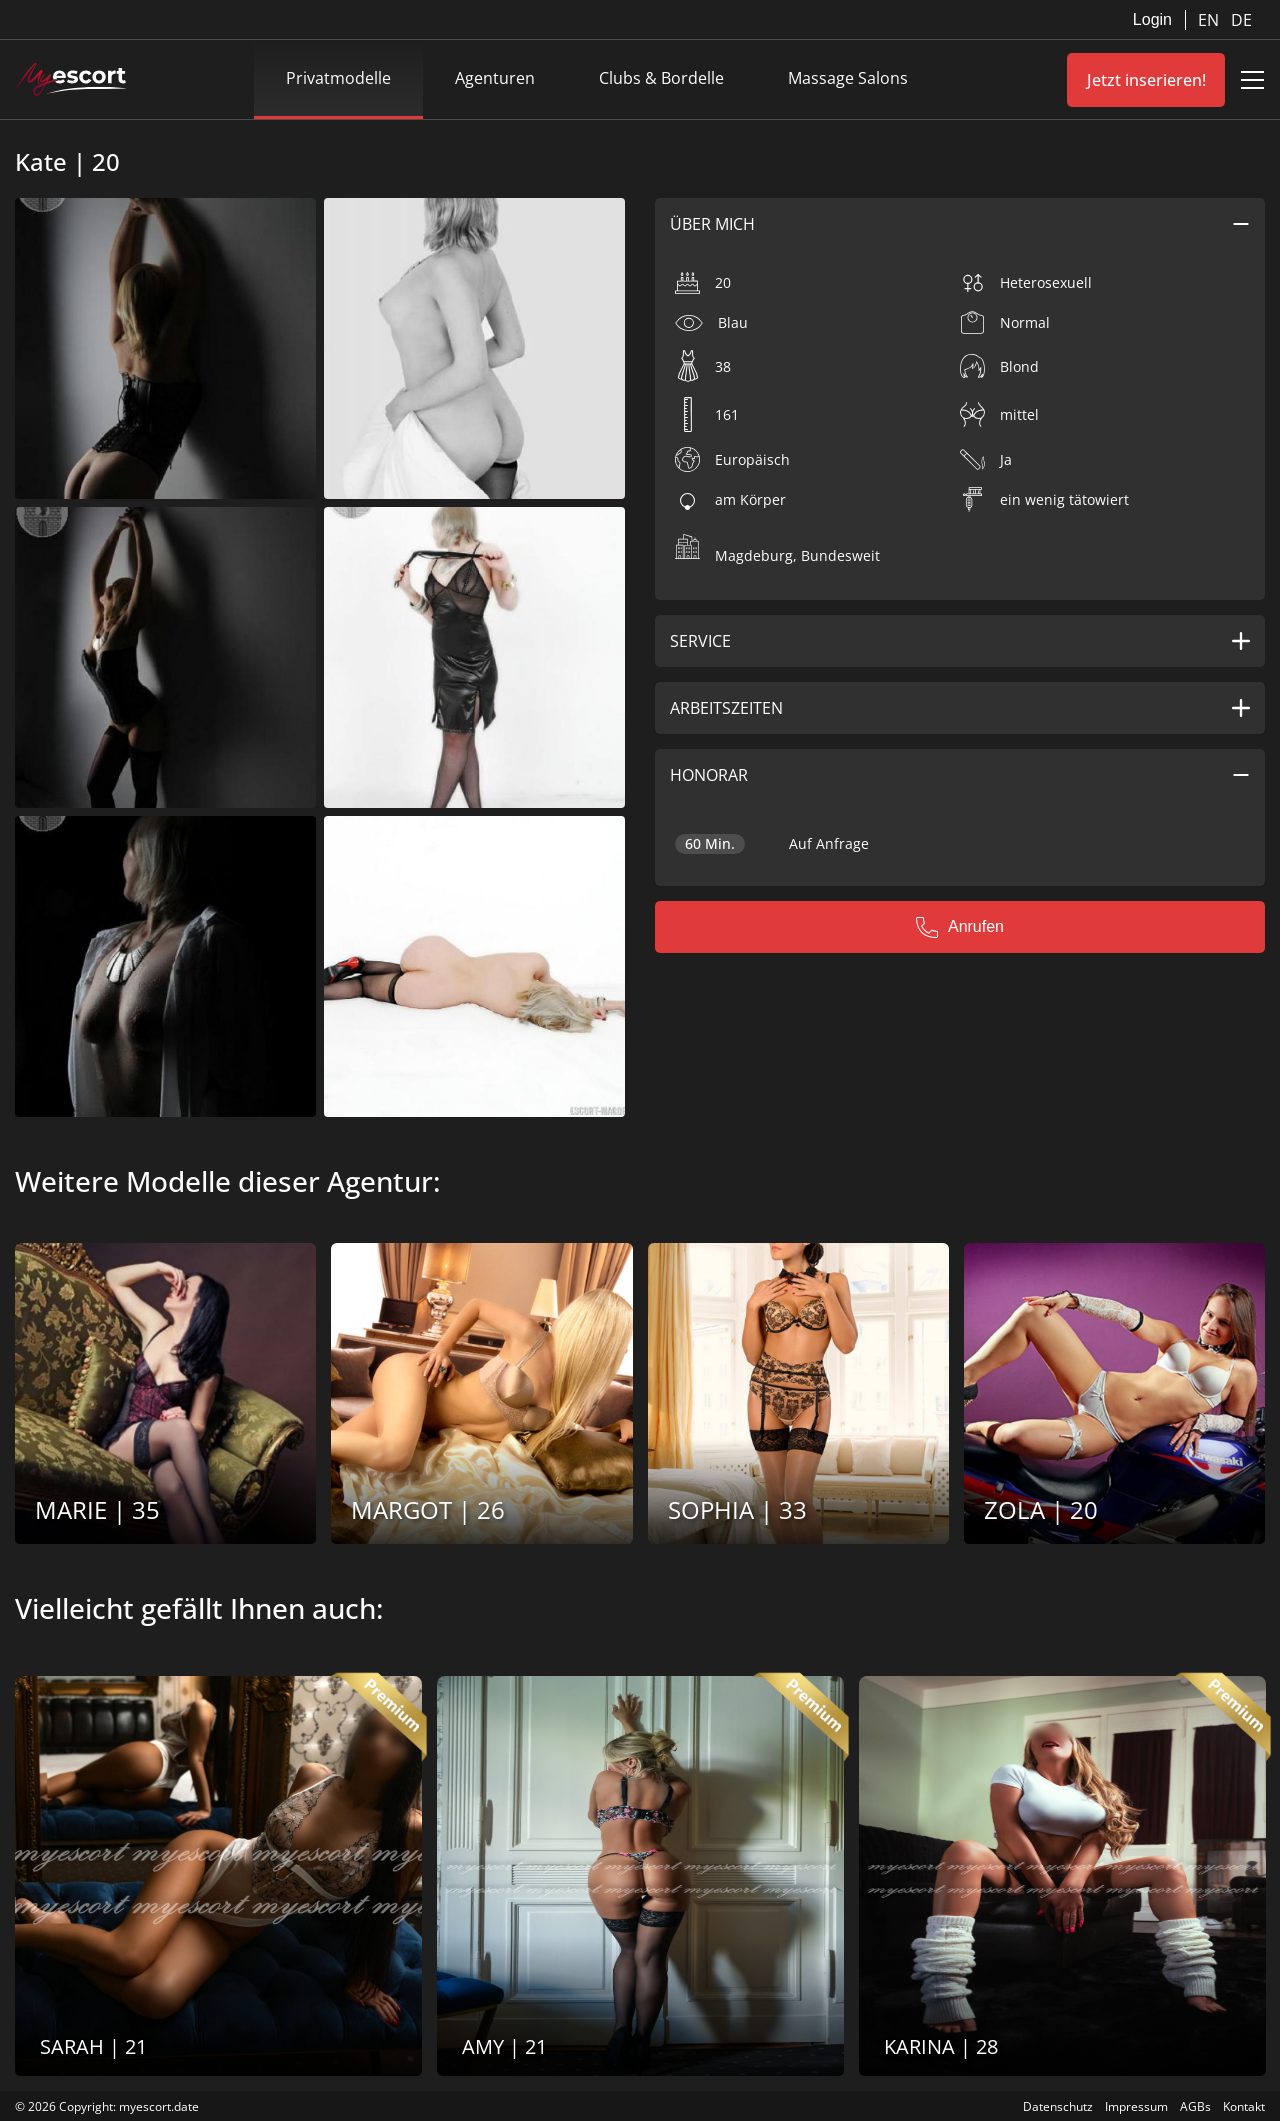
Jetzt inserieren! (1146, 80)
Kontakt (1244, 2106)
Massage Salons (848, 78)
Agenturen (495, 78)
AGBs (1195, 2106)
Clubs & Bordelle (661, 78)
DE (1241, 20)
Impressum (1136, 2106)
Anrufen (960, 927)
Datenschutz (1058, 2106)
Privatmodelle (338, 78)
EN (1210, 20)
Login (1152, 19)
